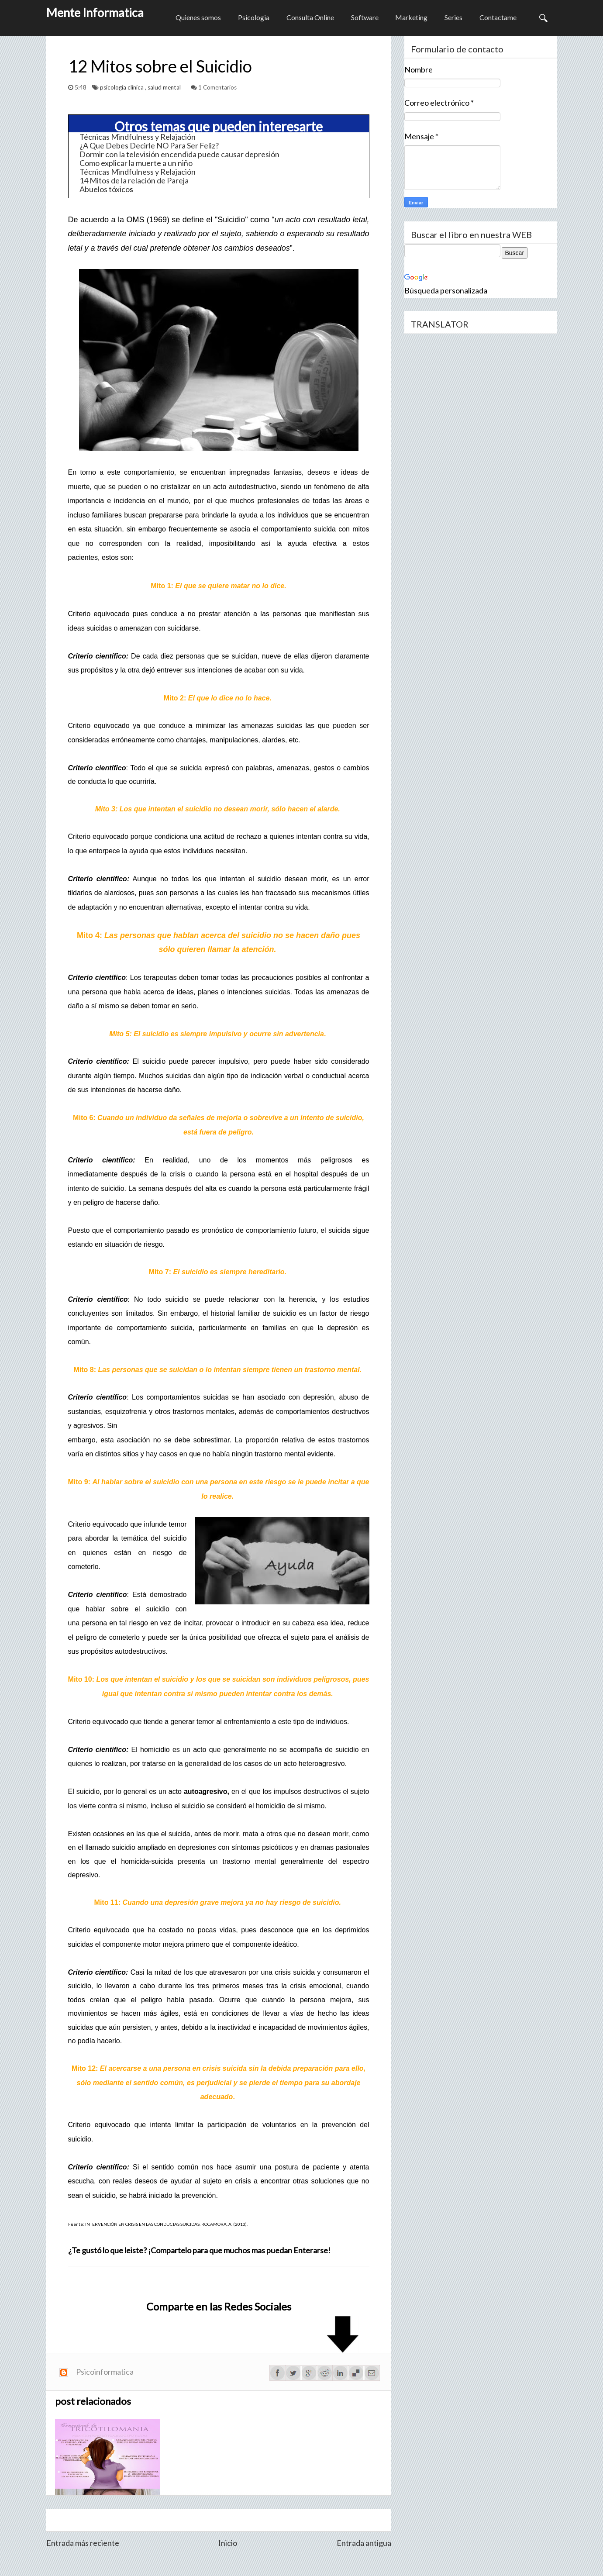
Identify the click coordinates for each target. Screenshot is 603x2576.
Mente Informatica (95, 12)
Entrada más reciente (82, 2543)
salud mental (165, 87)
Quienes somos (195, 18)
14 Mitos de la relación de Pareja (134, 180)
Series (453, 18)
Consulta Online (308, 18)
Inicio (227, 2543)
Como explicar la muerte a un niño (136, 163)
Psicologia (251, 18)
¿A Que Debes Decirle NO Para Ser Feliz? (149, 145)
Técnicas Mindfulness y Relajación (137, 136)
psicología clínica (122, 87)
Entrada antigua (364, 2543)
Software (363, 18)
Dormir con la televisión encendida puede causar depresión (179, 154)
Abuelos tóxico (104, 189)
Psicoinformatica (105, 2371)
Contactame (498, 18)
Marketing (410, 18)
